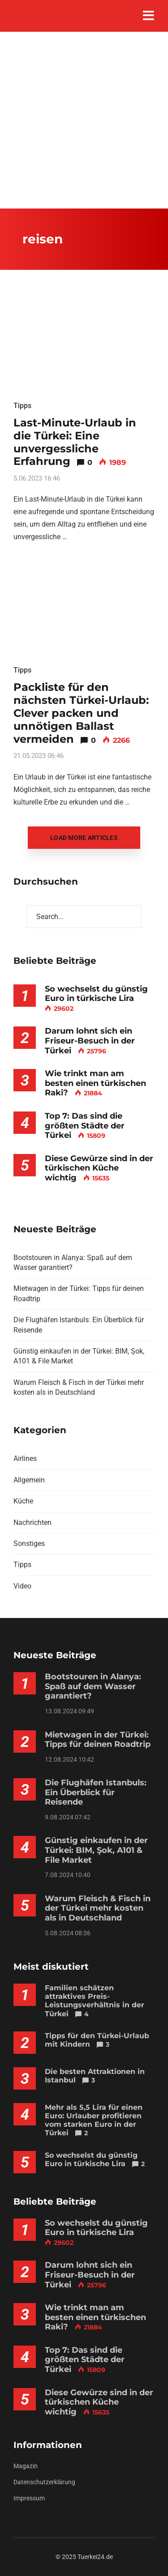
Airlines (25, 1458)
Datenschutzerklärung (44, 2482)
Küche (23, 1501)
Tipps (22, 405)
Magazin (25, 2466)
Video (22, 1586)
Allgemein (29, 1480)
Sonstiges (29, 1543)
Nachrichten (32, 1522)
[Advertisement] (84, 120)
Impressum (29, 2498)
